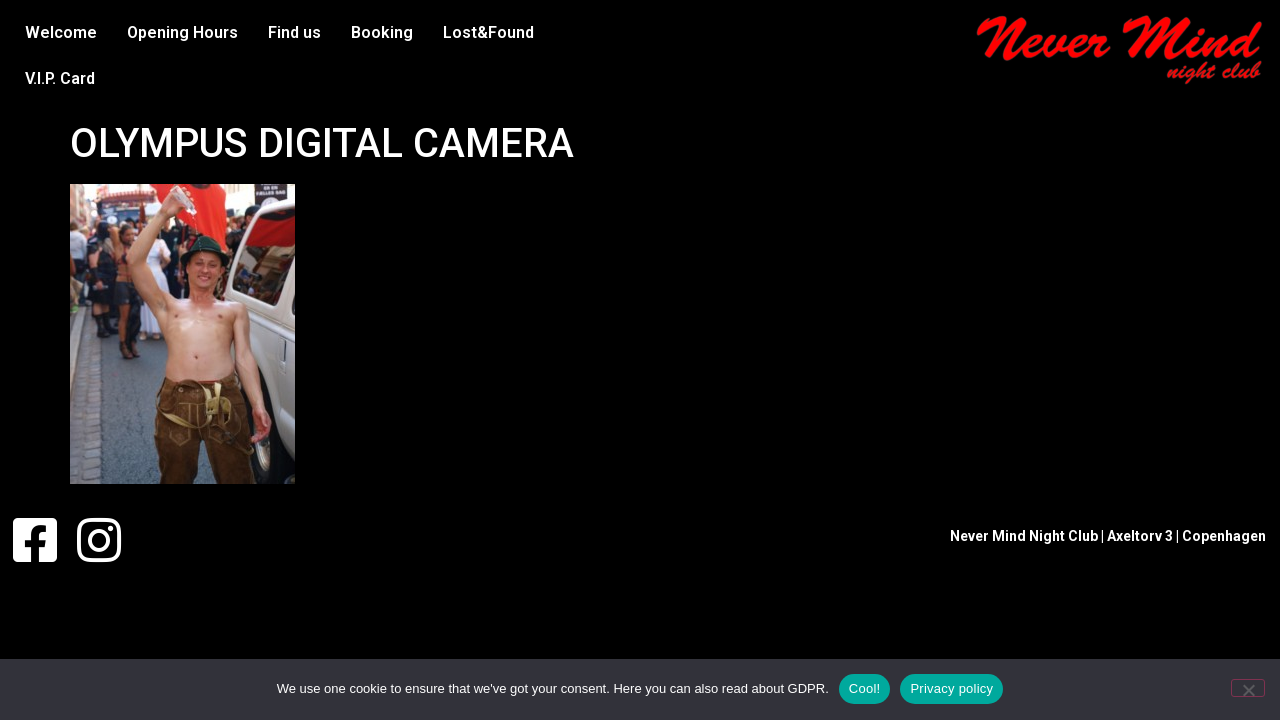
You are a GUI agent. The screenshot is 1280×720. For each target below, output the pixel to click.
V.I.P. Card (60, 78)
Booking (382, 32)
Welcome (61, 32)
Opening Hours (182, 32)
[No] (1248, 688)
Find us (294, 32)
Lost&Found (488, 32)
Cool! (865, 688)
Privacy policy (951, 688)
